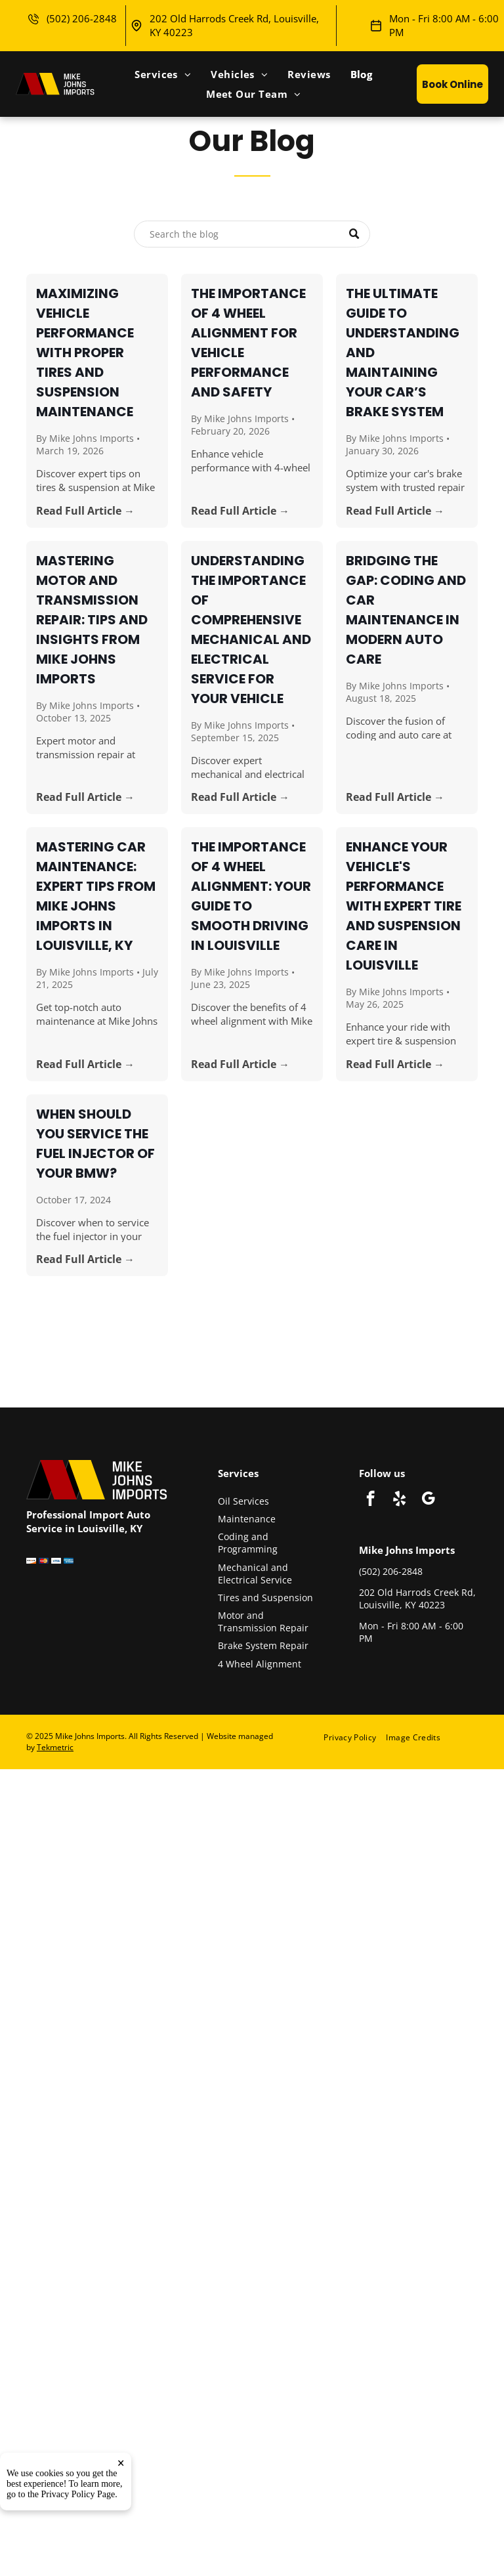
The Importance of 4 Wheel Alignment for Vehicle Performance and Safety (248, 342)
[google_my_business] (428, 1500)
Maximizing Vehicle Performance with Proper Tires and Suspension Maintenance (85, 352)
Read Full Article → (85, 511)
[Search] (252, 234)
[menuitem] (163, 74)
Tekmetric (55, 1747)
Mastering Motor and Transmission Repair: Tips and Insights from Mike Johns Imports (92, 619)
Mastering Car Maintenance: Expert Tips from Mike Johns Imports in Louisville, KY (96, 896)
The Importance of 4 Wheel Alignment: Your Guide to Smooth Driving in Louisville (251, 896)
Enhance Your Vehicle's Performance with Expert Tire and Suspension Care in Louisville (403, 906)
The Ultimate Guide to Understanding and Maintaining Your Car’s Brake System (402, 352)
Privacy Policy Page (78, 2494)
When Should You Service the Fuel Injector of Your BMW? (95, 1143)
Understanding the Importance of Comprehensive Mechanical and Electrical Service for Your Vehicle (251, 629)
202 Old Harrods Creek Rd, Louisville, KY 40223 (417, 1599)
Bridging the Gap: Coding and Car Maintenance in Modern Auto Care (406, 609)
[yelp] (399, 1500)
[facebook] (370, 1500)
